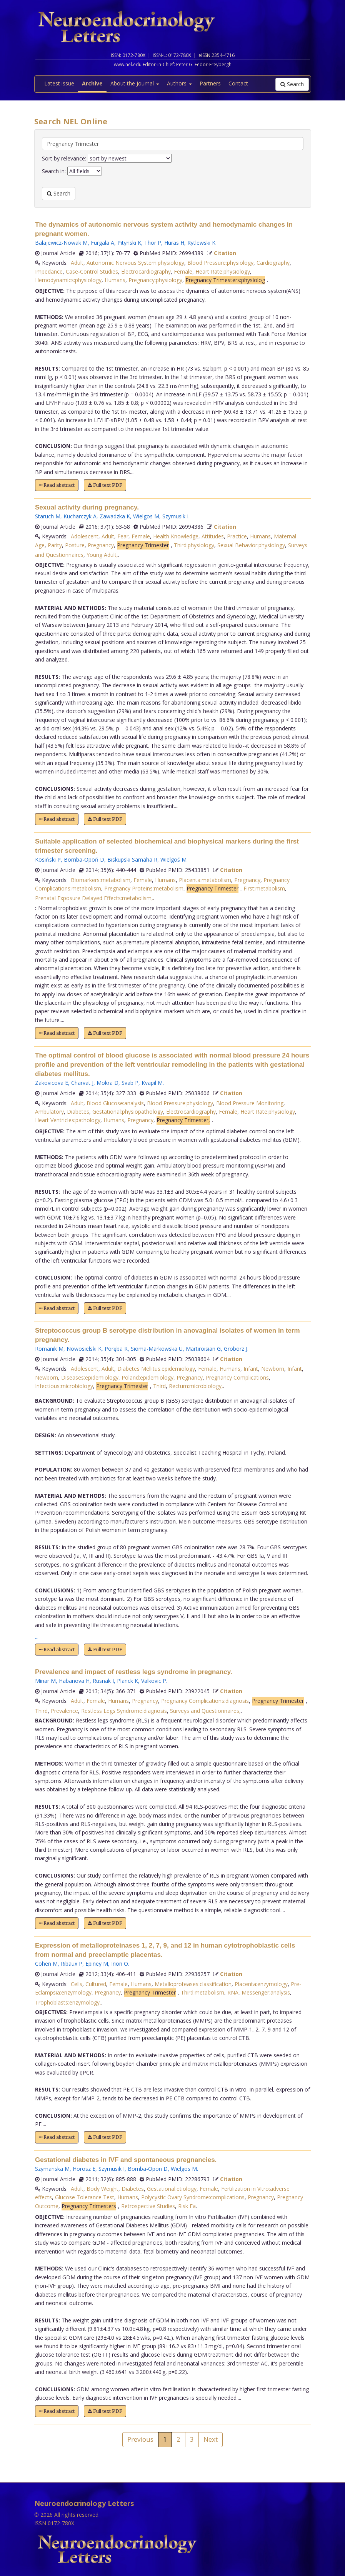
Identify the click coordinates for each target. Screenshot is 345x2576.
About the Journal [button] (134, 83)
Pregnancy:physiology (155, 280)
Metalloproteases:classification (193, 1984)
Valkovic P (153, 1680)
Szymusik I (175, 516)
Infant (250, 1368)
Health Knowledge (175, 536)
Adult (77, 262)
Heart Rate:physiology (222, 271)
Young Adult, (102, 554)
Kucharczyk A (80, 516)
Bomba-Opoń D (84, 859)
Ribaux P (71, 1963)
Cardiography (273, 262)
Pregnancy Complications (237, 1377)
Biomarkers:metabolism (100, 880)
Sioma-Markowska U (157, 1348)
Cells (76, 1984)
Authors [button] (179, 83)
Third (159, 1386)
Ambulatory (49, 1111)
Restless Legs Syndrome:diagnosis (124, 1710)
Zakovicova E (51, 1082)
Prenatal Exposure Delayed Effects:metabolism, (94, 898)
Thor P (152, 242)
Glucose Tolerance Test (84, 2197)
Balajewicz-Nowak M (61, 242)
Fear (122, 536)
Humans (115, 280)
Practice (237, 536)
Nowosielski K (84, 1348)
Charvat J (82, 1082)
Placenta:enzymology (261, 1984)
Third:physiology (194, 545)
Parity (55, 545)
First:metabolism (264, 888)
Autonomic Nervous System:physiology (135, 262)
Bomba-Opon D (148, 2168)
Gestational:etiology (172, 2188)
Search (292, 84)
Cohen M (46, 1963)
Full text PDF (105, 485)
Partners (210, 83)
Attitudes (213, 536)
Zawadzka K (115, 516)
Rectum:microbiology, (196, 1386)
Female (183, 271)
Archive (92, 83)
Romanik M (49, 1348)
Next (210, 2439)
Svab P (130, 1082)
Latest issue (59, 83)
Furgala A (102, 242)
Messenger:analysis (266, 1992)
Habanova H (74, 1680)
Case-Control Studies (92, 271)
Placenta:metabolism (205, 880)
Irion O (119, 1963)
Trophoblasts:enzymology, (68, 2002)
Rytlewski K (201, 242)
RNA (232, 1992)
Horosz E (84, 2168)
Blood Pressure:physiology (220, 262)
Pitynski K (129, 242)
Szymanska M (52, 2168)
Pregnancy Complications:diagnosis (205, 1700)
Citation (225, 253)
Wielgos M (146, 516)
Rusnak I (103, 1680)
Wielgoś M (173, 859)
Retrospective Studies (148, 2206)
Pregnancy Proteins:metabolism (143, 888)
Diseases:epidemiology (89, 1377)
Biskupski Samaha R (132, 859)
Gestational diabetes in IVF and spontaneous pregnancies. (126, 2159)
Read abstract (57, 485)
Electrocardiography (146, 271)
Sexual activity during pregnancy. (87, 507)
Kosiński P (48, 859)
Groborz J (235, 1348)
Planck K (127, 1680)
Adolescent (84, 536)
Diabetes (78, 1111)
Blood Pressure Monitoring (249, 1103)
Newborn (272, 1368)
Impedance (49, 271)
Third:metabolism (202, 1992)
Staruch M (47, 516)
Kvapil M (152, 1082)
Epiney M (96, 1963)
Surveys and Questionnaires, (205, 1710)
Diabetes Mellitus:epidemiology (156, 1368)
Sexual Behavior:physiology (251, 545)
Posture (75, 545)
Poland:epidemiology (147, 1377)
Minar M (45, 1680)
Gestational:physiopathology (127, 1111)
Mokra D (107, 1082)
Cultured (95, 1984)
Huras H (174, 242)
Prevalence (64, 1710)
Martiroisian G (203, 1348)
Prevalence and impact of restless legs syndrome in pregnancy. (133, 1672)
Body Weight (102, 2188)
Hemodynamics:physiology (68, 280)
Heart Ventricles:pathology (67, 1120)
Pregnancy (101, 545)
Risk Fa (187, 2206)
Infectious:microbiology (64, 1386)
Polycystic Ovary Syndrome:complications (193, 2197)
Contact (238, 83)
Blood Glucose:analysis (115, 1103)
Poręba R (116, 1348)
